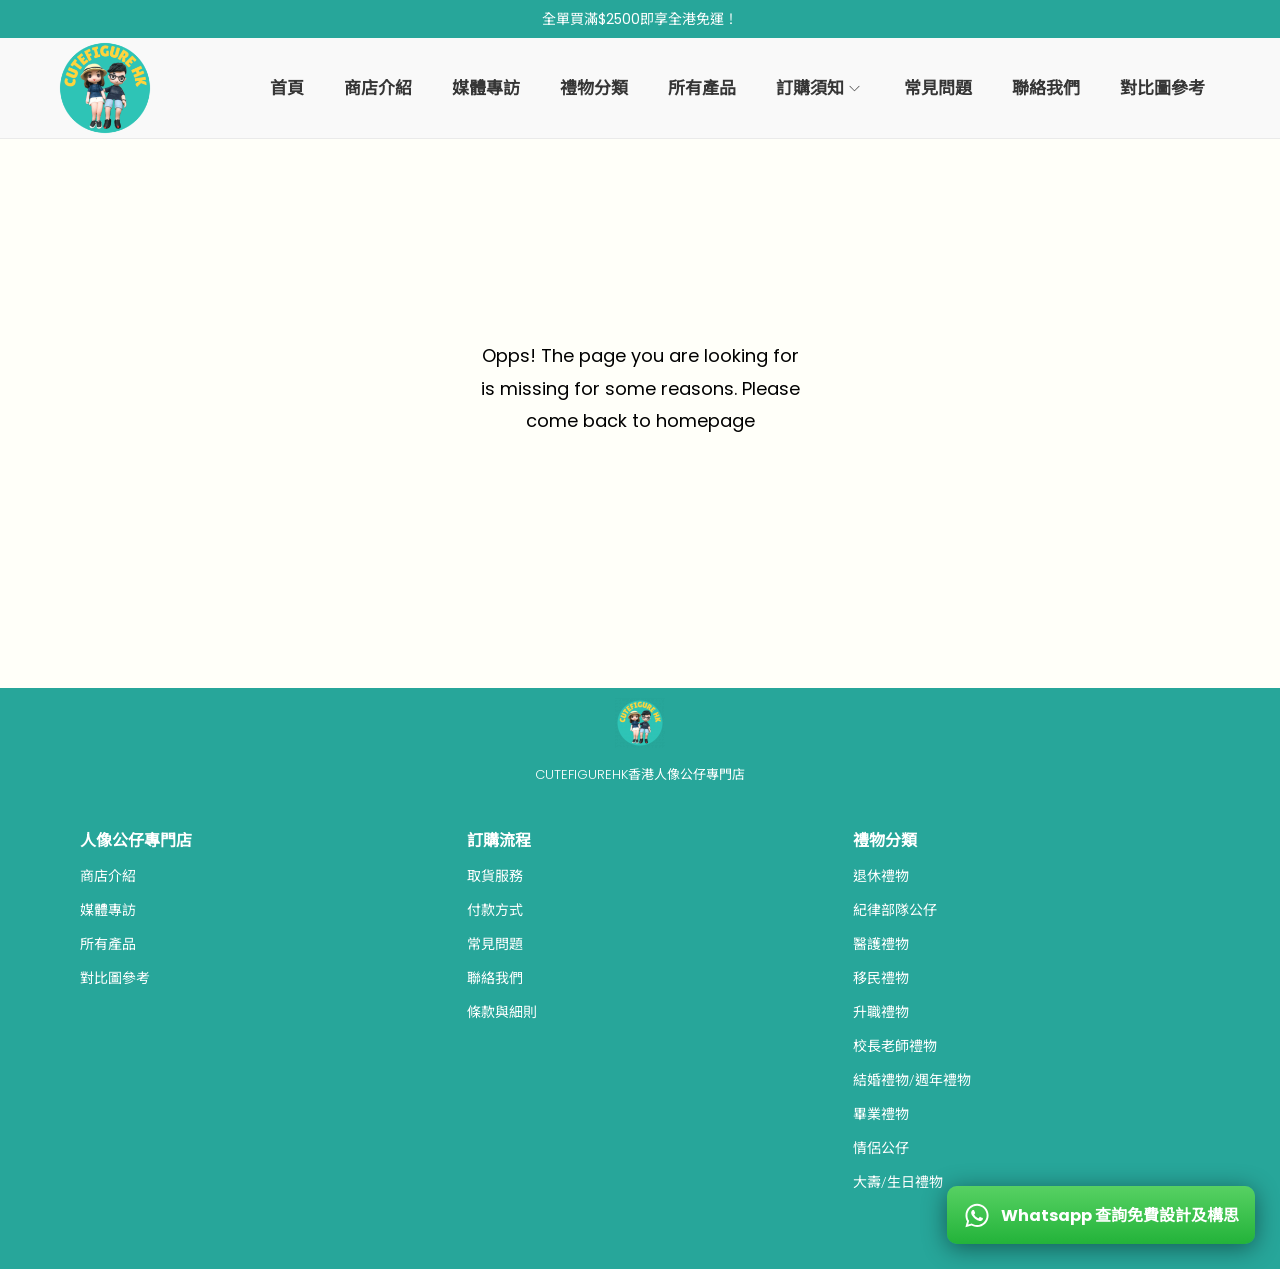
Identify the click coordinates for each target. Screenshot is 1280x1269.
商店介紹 (108, 876)
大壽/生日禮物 (898, 1182)
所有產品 (108, 944)
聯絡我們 (495, 978)
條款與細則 (502, 1012)
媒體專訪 (108, 910)
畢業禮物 (881, 1114)
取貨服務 (495, 876)
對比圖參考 (115, 978)
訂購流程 (499, 840)
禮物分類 (885, 840)
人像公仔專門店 (136, 840)
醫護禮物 (881, 944)
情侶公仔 (881, 1148)
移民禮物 (881, 978)
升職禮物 (881, 1012)
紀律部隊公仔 (895, 910)
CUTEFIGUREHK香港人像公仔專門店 (640, 774)
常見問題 (495, 944)
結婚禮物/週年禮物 (912, 1080)
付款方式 (495, 910)
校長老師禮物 (895, 1046)
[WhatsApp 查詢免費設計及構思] (1101, 1215)
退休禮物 (881, 876)
